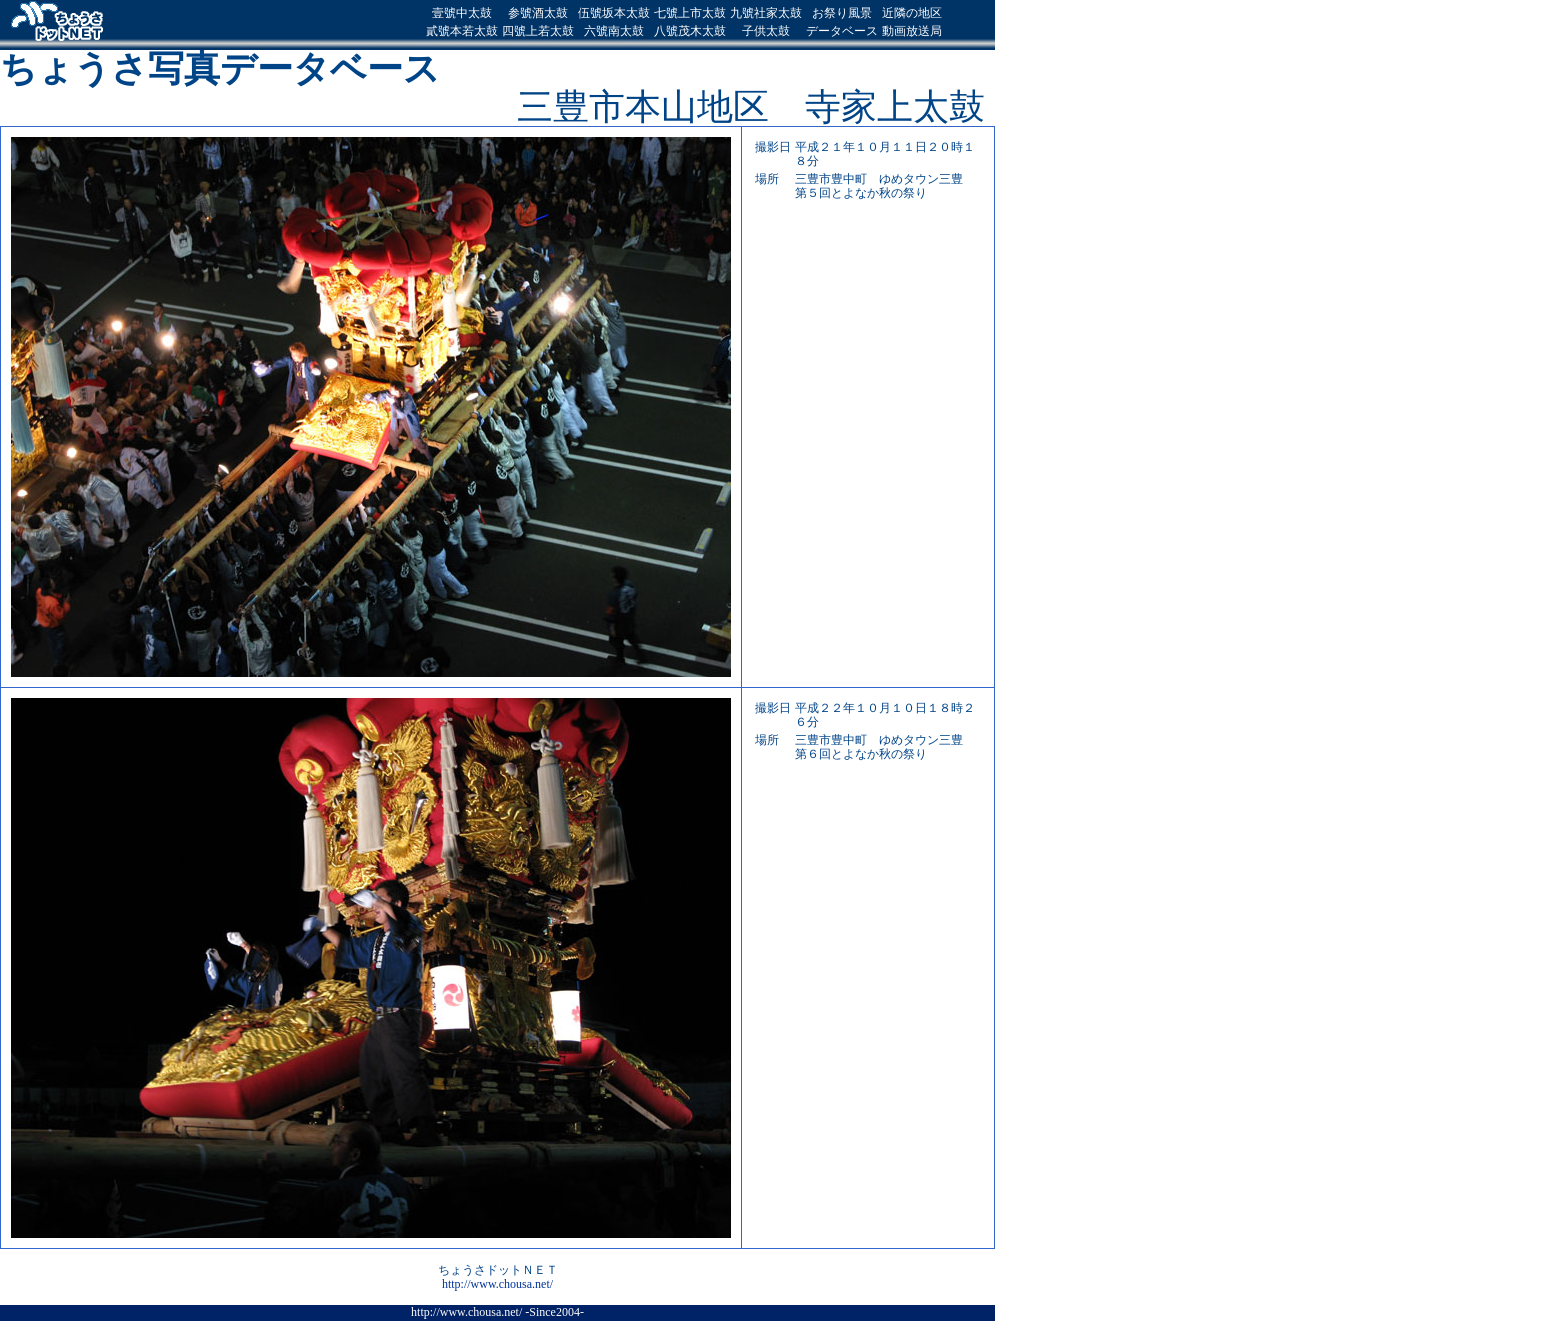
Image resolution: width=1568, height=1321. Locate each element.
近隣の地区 (912, 13)
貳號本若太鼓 (462, 31)
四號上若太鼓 (538, 31)
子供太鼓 (766, 31)
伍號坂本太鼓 (614, 13)
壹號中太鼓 (462, 13)
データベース (842, 31)
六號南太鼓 (614, 31)
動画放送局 (912, 31)
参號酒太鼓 (538, 13)
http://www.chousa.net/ (497, 1284)
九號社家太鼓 (766, 13)
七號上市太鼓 (690, 13)
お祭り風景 (842, 13)
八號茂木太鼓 (690, 31)
